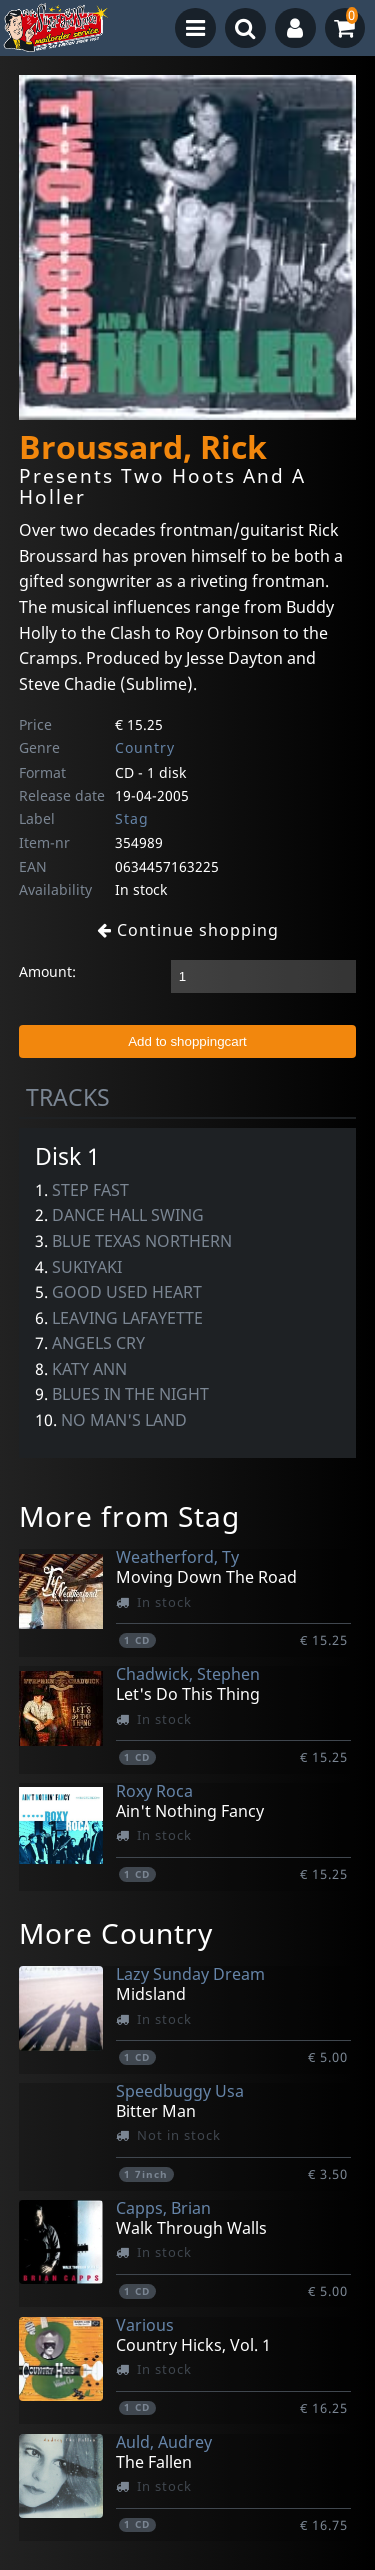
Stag (132, 818)
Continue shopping (188, 930)
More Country (116, 1933)
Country (145, 747)
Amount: (47, 971)
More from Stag (129, 1516)
